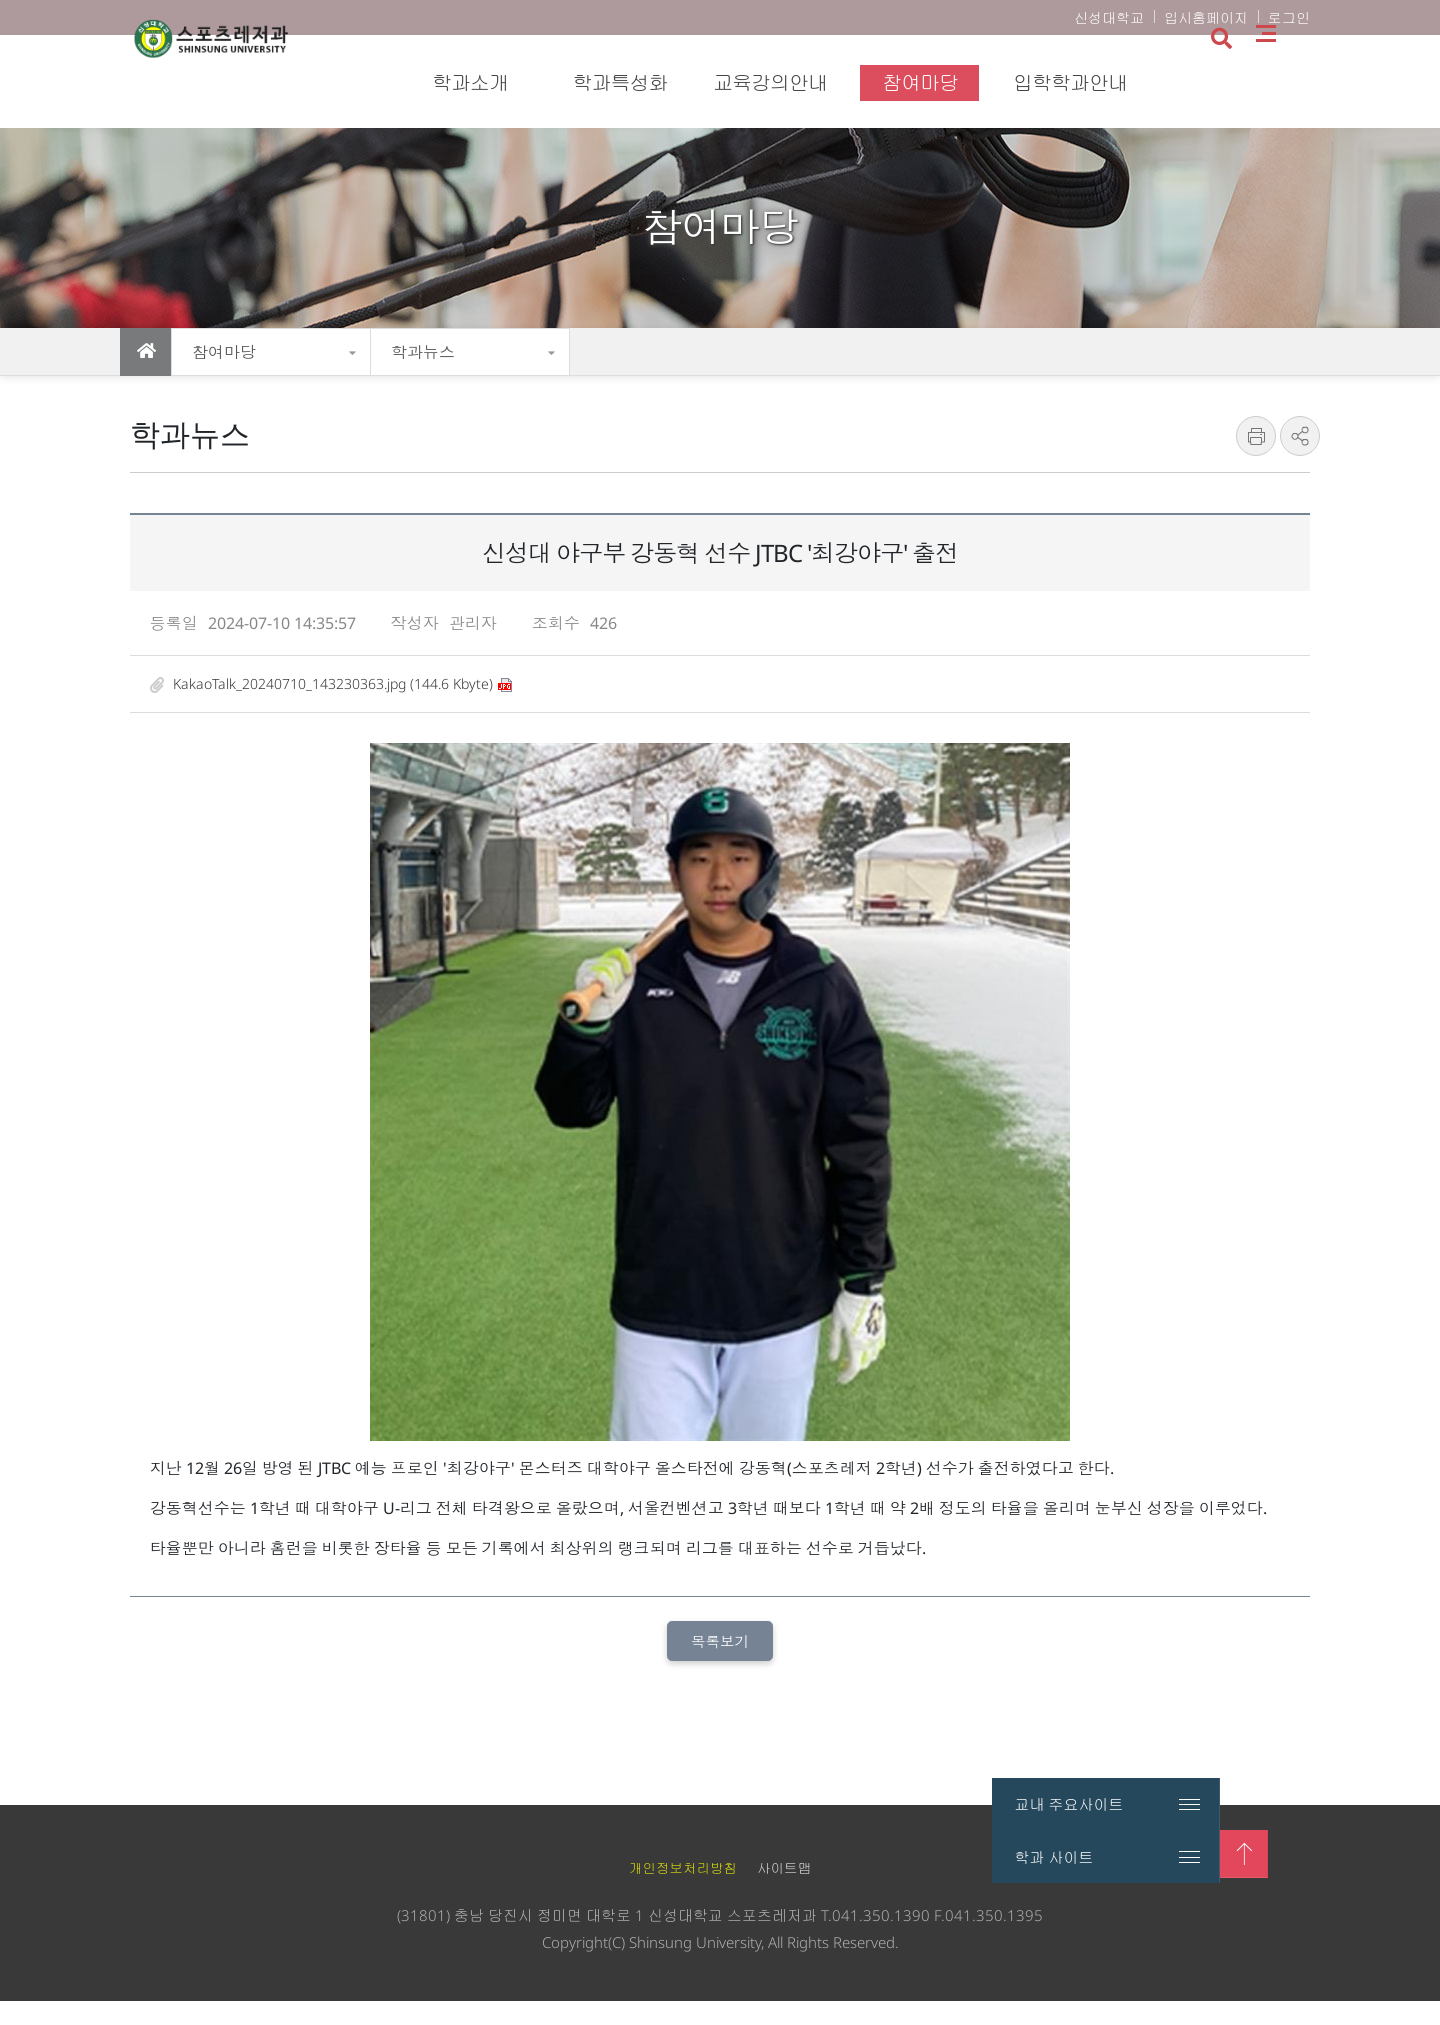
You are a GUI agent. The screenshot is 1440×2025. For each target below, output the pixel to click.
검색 (1263, 82)
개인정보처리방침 (683, 1893)
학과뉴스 (423, 352)
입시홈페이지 (1206, 17)
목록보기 (720, 1663)
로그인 (1289, 17)
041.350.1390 (881, 1939)
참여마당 (224, 352)
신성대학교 (1109, 17)
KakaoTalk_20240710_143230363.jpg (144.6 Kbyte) (323, 703)
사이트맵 (1310, 80)
